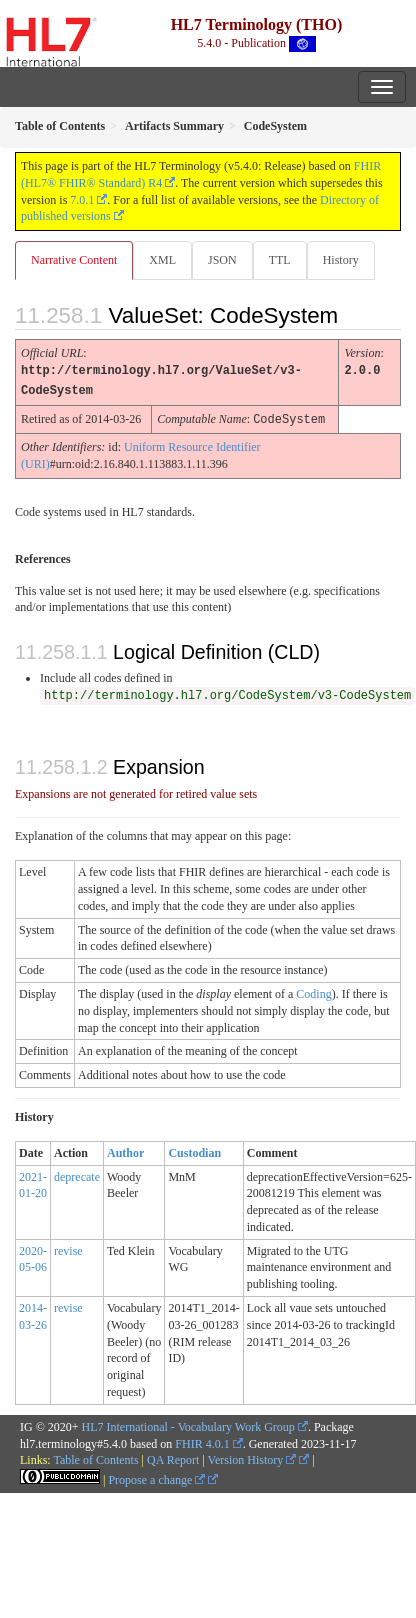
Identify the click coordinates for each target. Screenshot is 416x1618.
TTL (280, 260)
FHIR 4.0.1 (202, 1441)
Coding (313, 991)
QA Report (173, 1457)
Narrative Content (74, 260)
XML (162, 260)
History (341, 260)
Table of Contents (95, 1457)
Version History (252, 1457)
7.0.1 (82, 200)
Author (125, 1150)
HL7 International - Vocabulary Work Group (188, 1424)
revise (68, 1248)
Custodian (194, 1150)
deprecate (77, 1174)
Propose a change (156, 1477)
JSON (222, 260)
